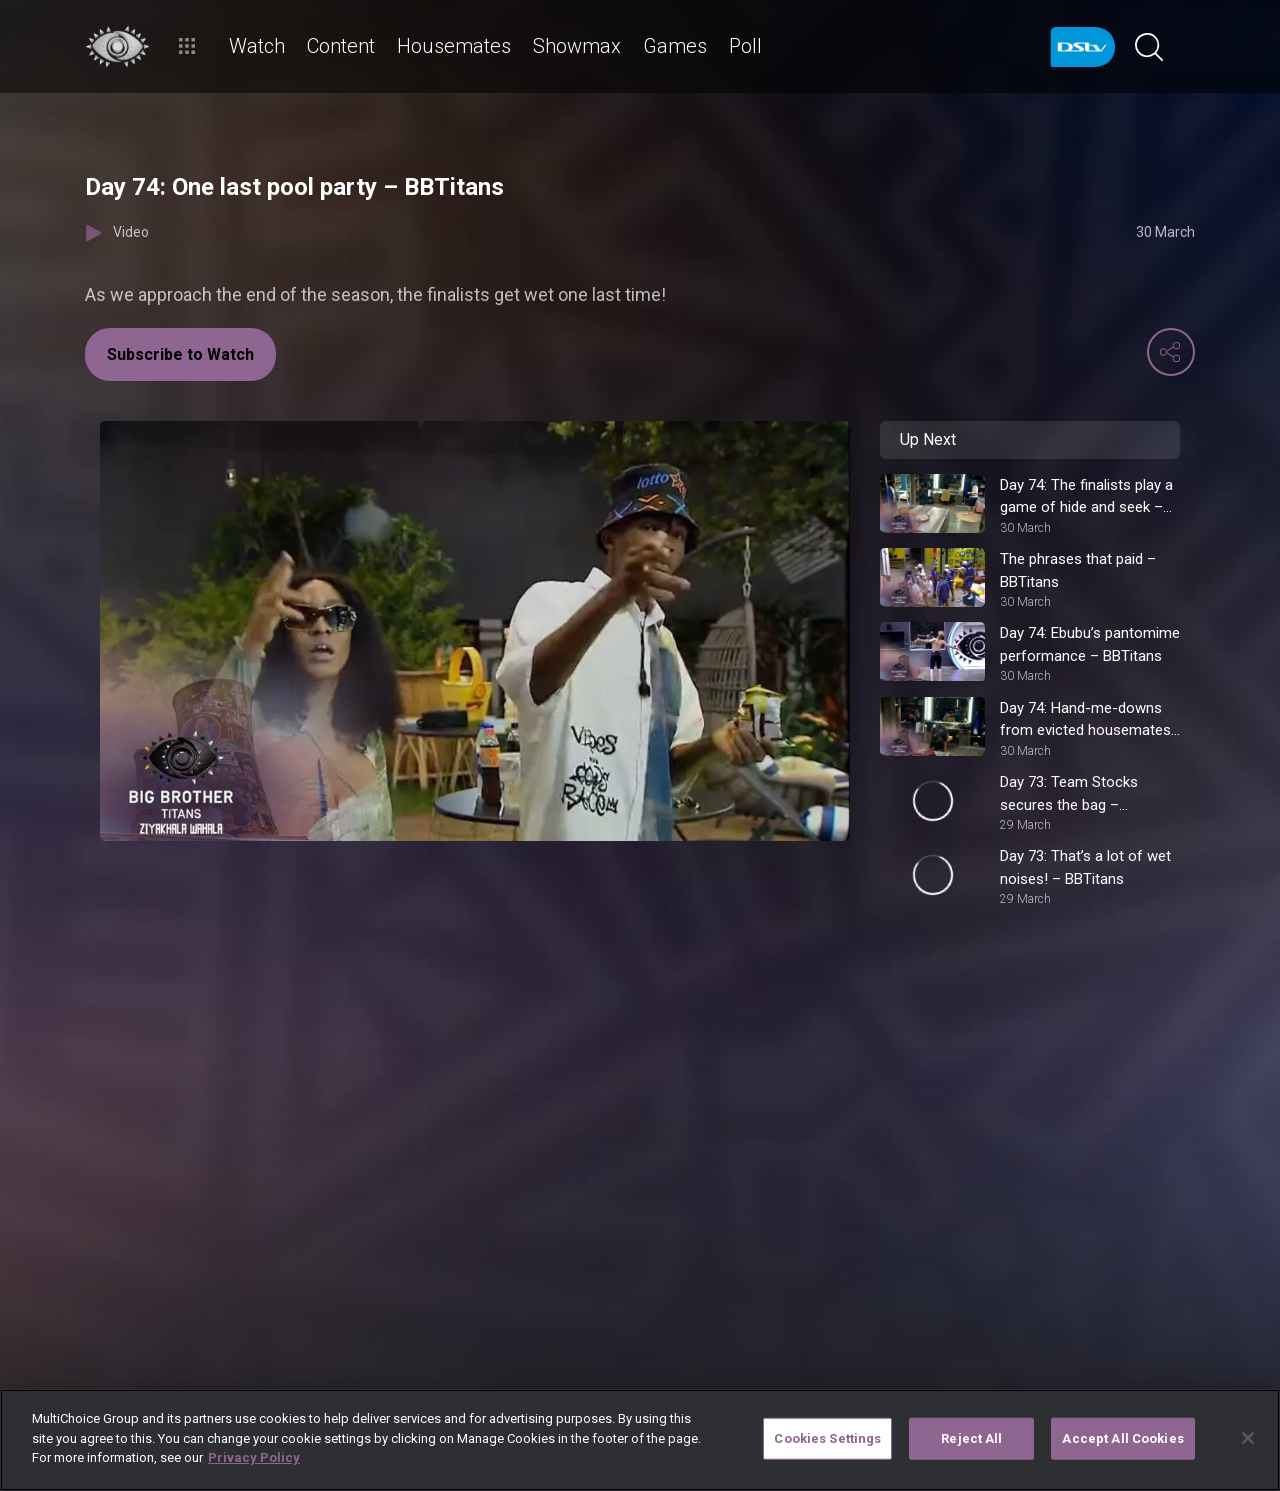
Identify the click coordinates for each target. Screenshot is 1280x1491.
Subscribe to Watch (180, 354)
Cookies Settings (827, 1438)
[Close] (1248, 1438)
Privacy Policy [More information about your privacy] (254, 1457)
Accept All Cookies (1122, 1438)
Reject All (971, 1438)
